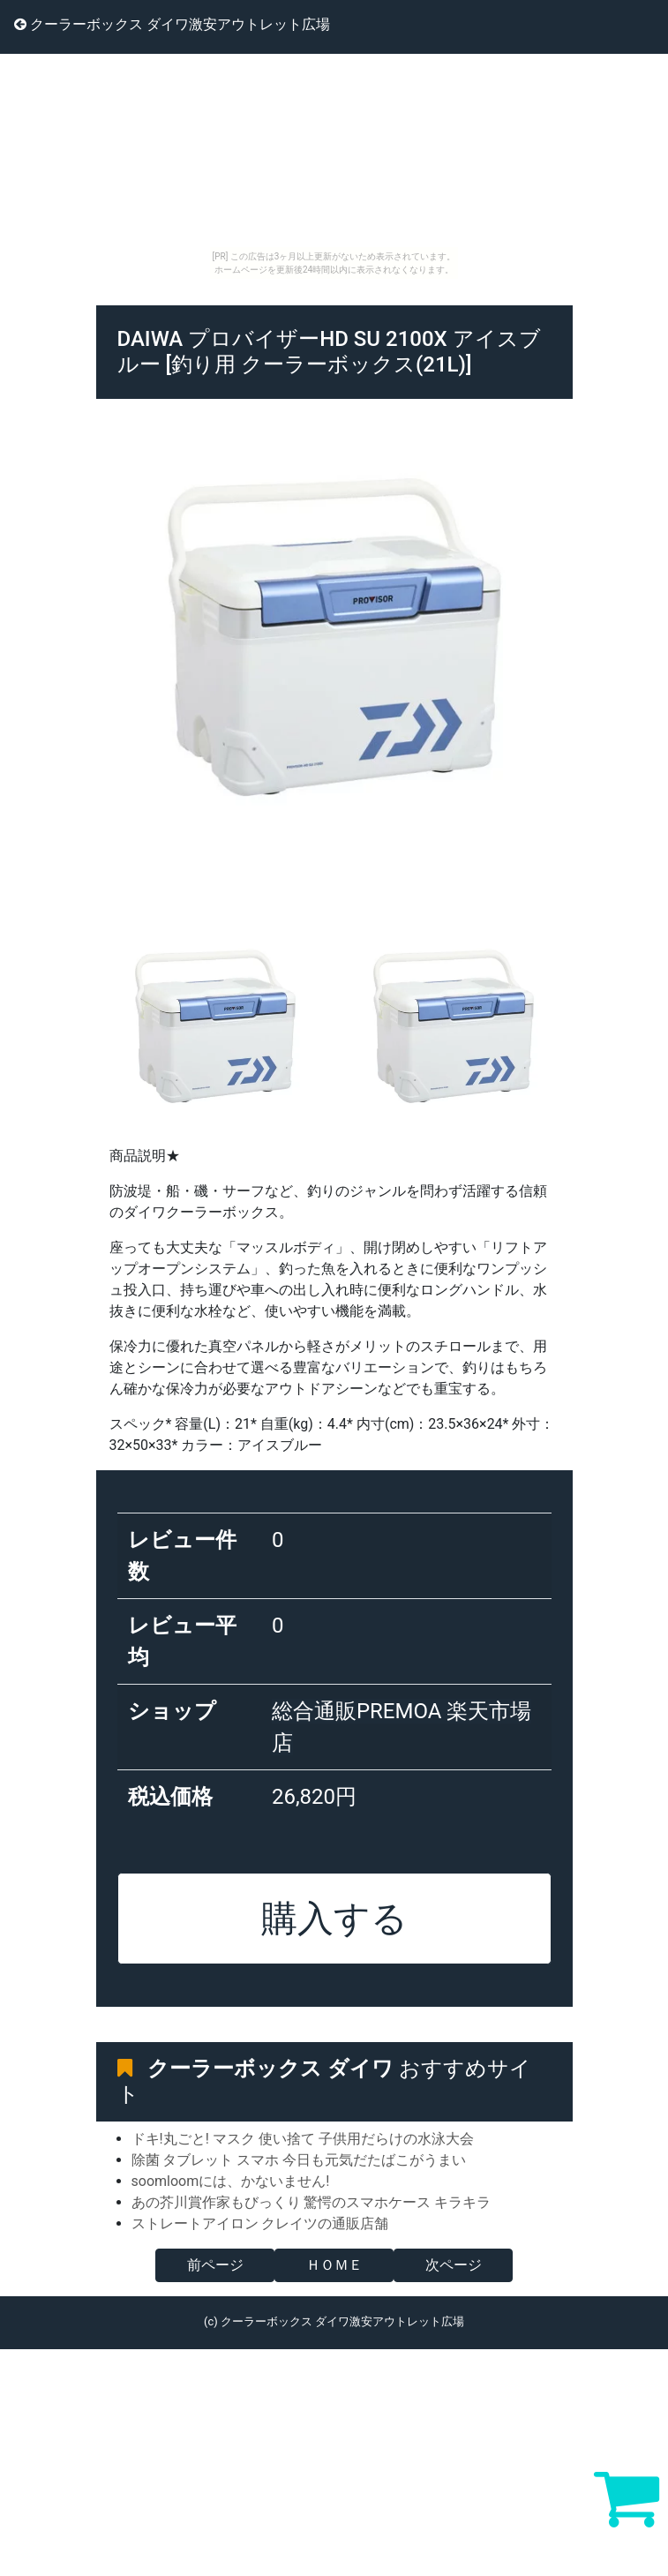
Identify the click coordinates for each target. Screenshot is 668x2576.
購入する (334, 1918)
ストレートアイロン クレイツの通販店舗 (260, 2223)
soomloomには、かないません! (230, 2181)
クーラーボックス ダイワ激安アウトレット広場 (172, 24)
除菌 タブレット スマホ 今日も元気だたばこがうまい (299, 2160)
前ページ (215, 2265)
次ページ (453, 2265)
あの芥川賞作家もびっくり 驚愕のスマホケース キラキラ (311, 2202)
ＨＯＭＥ (334, 2265)
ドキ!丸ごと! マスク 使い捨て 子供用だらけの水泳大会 (302, 2138)
